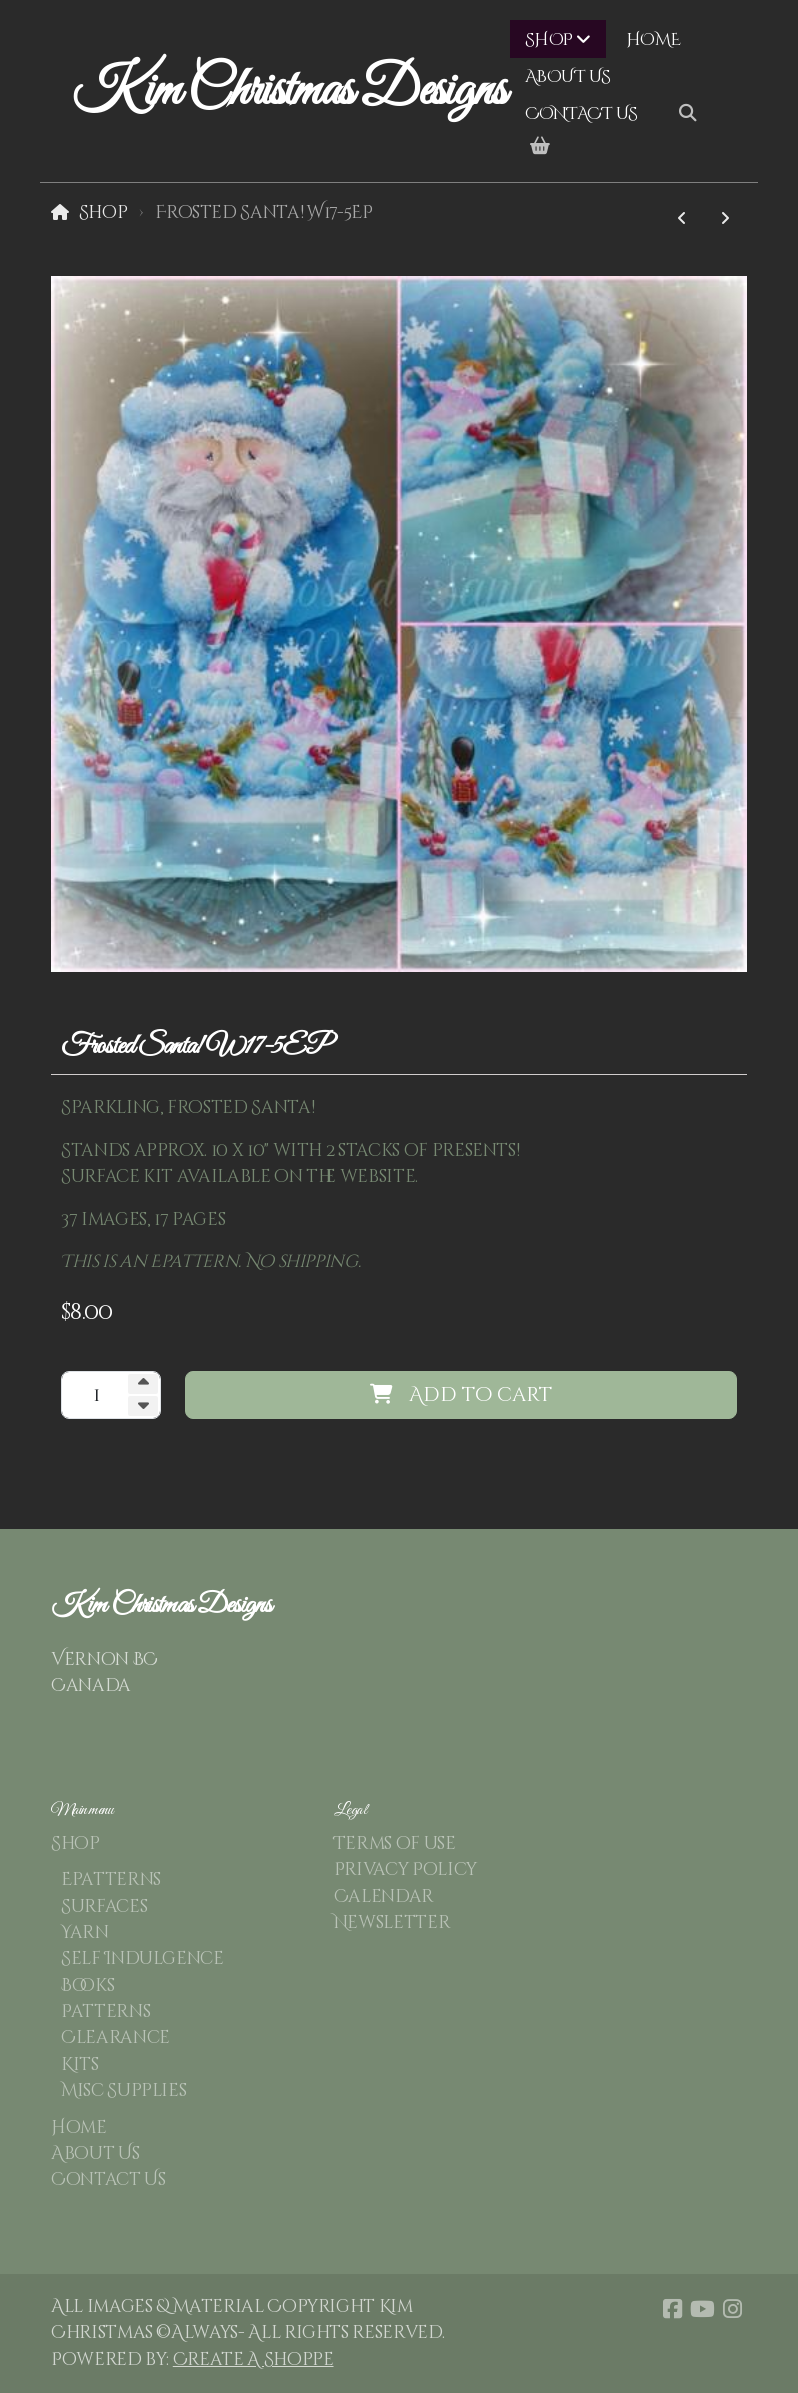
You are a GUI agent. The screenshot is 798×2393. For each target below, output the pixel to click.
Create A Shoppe (253, 2360)
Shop (103, 213)
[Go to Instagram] (732, 2309)
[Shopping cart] (540, 147)
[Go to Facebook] (672, 2309)
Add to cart (461, 1394)
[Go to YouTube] (702, 2309)
